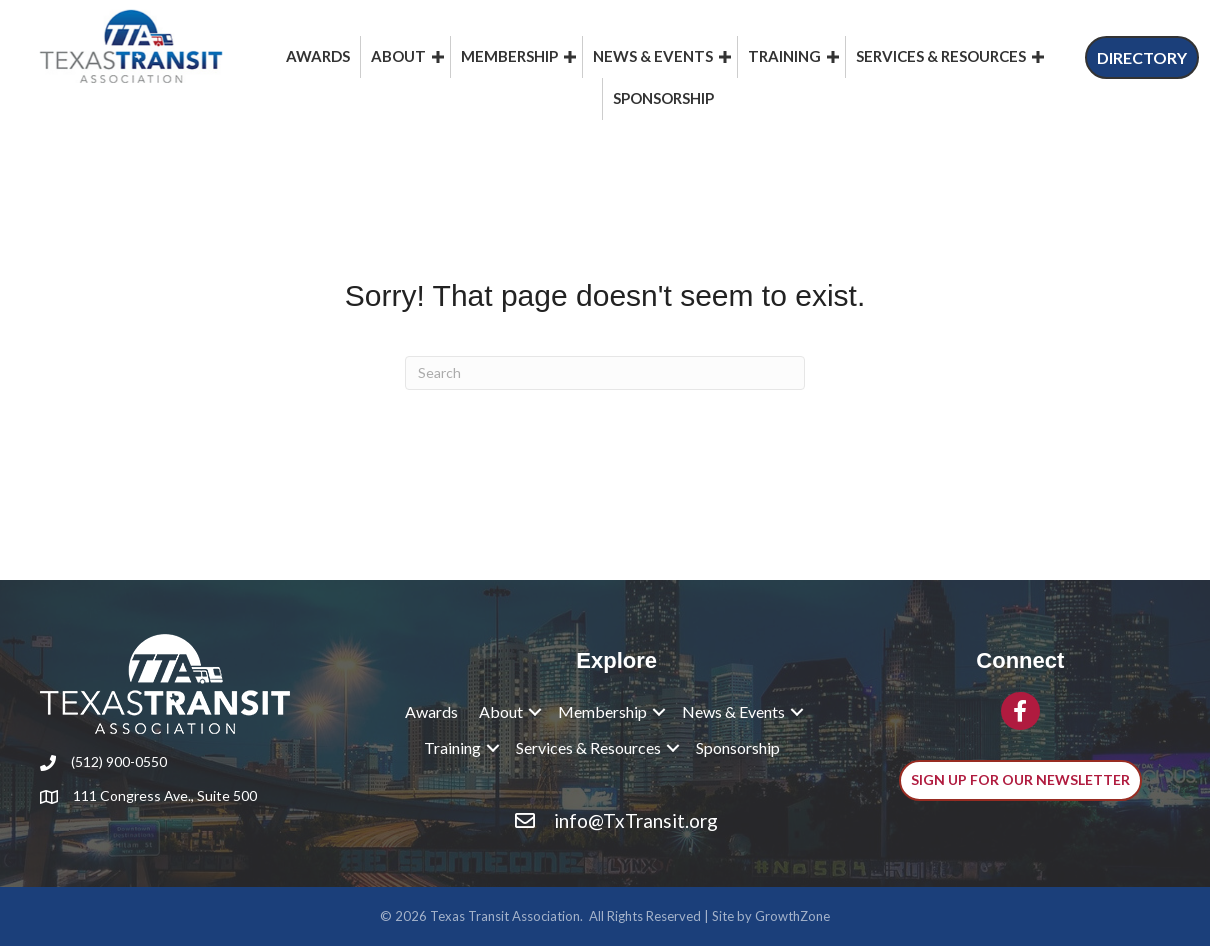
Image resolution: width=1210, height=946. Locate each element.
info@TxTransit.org (636, 820)
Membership (509, 56)
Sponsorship (663, 98)
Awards (318, 56)
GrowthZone (792, 916)
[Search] (605, 373)
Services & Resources (941, 56)
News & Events (653, 56)
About (398, 56)
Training (784, 56)
